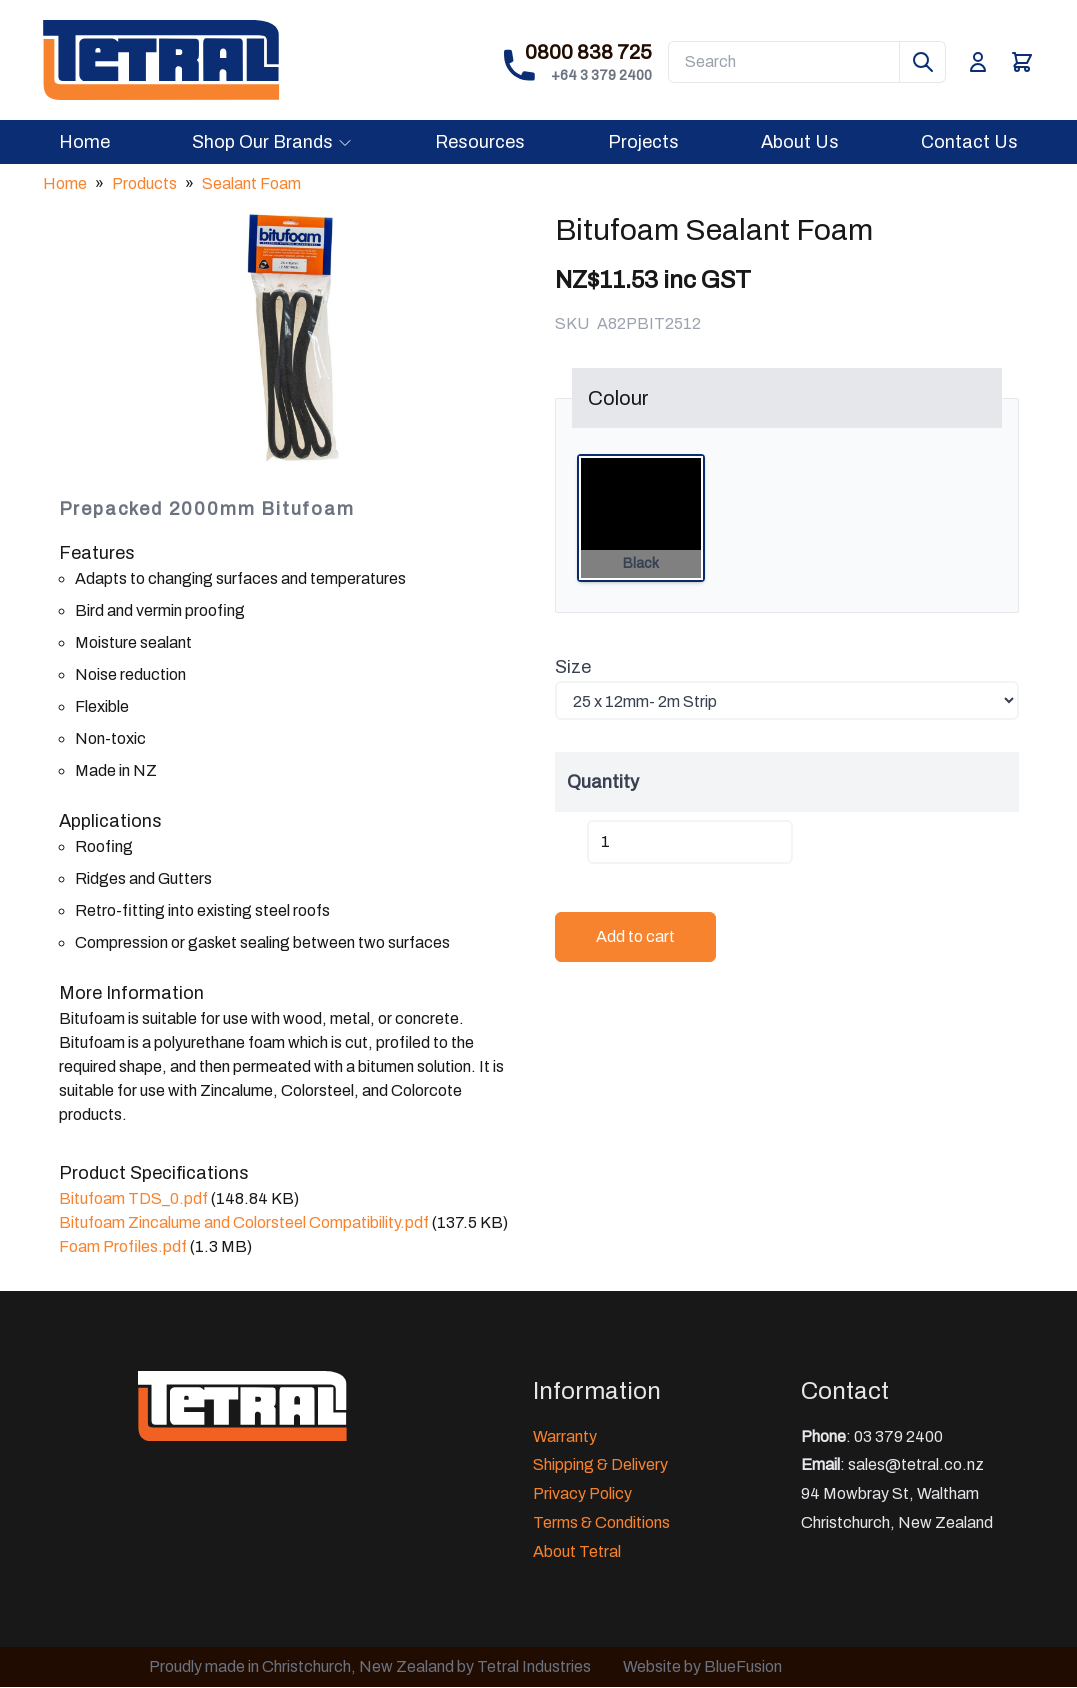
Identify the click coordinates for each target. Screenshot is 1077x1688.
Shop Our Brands (272, 142)
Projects (643, 142)
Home (84, 142)
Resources (480, 142)
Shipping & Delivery (600, 1464)
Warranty (565, 1436)
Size (573, 667)
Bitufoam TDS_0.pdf (133, 1198)
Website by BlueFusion (702, 1666)
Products (144, 183)
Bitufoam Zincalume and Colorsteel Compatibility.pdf (244, 1222)
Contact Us (969, 142)
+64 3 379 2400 (601, 75)
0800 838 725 (588, 52)
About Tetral (577, 1551)
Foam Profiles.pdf (123, 1246)
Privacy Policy (582, 1493)
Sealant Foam (251, 183)
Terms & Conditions (601, 1522)
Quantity (603, 782)
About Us (800, 142)
